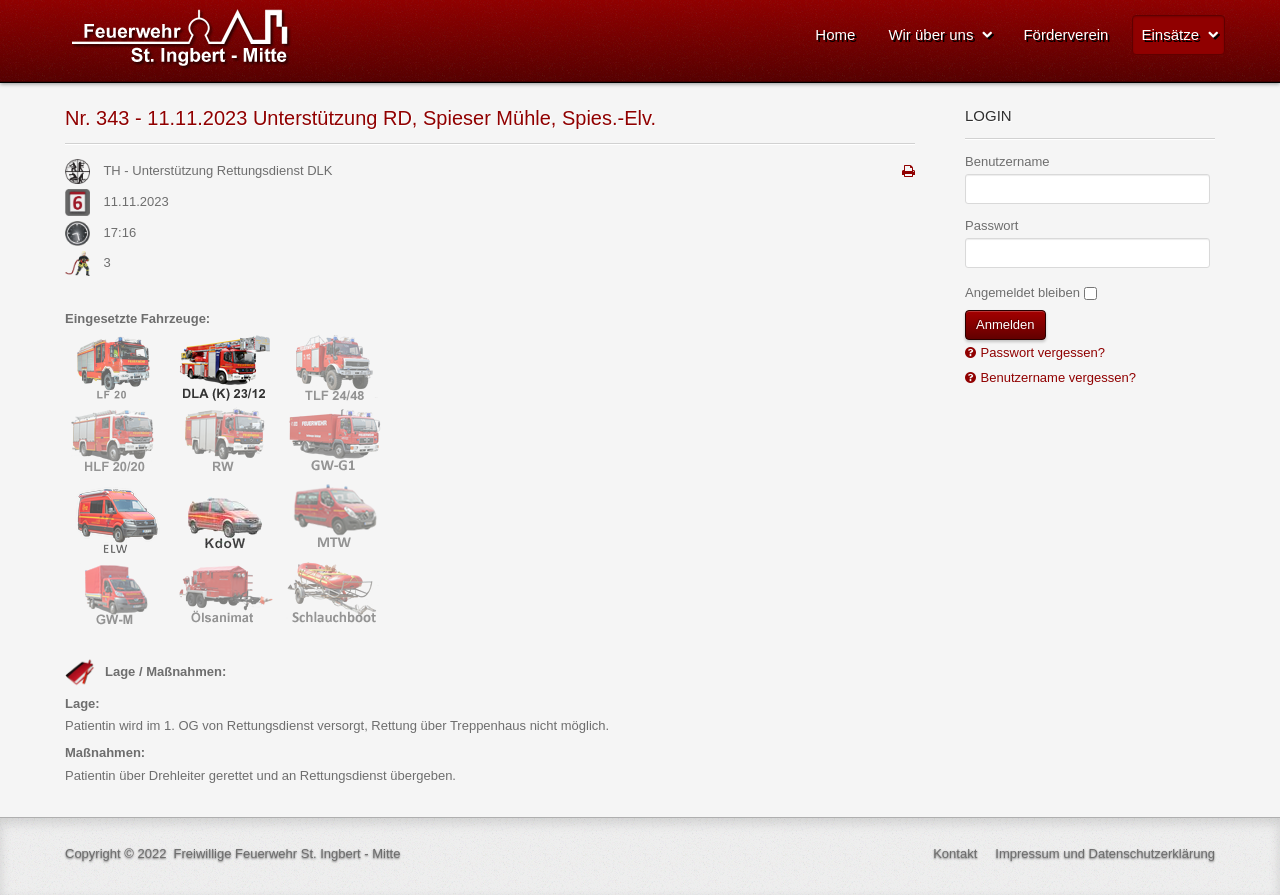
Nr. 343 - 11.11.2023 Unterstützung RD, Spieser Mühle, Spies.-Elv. (360, 118)
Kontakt (955, 853)
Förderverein (1065, 34)
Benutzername (1007, 161)
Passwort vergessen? (1041, 352)
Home (835, 34)
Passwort (991, 225)
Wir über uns (930, 34)
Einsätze (1170, 34)
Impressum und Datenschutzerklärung (1105, 853)
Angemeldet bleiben (1022, 292)
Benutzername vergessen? (1056, 377)
